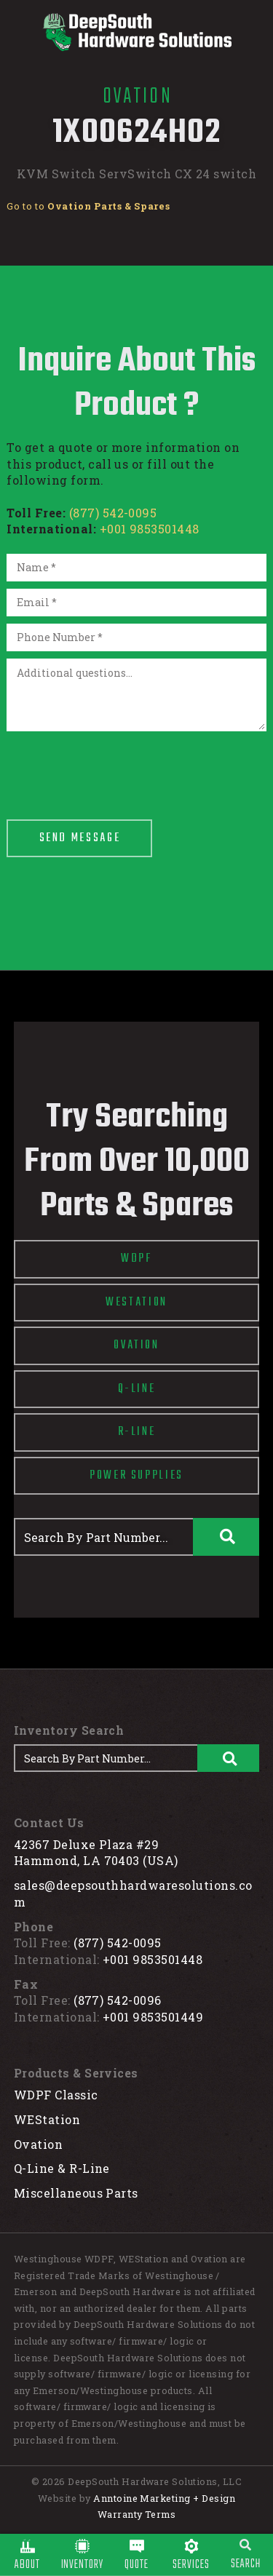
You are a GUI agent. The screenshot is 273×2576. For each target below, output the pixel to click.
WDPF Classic (56, 2094)
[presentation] (117, 767)
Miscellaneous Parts (76, 2193)
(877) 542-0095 (113, 512)
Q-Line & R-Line (62, 2168)
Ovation (38, 2144)
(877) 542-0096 (118, 2000)
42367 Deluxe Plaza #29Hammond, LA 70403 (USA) (96, 1853)
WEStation (47, 2119)
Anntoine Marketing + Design (164, 2498)
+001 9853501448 (149, 528)
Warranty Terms (137, 2514)
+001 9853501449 (153, 2016)
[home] (136, 32)
